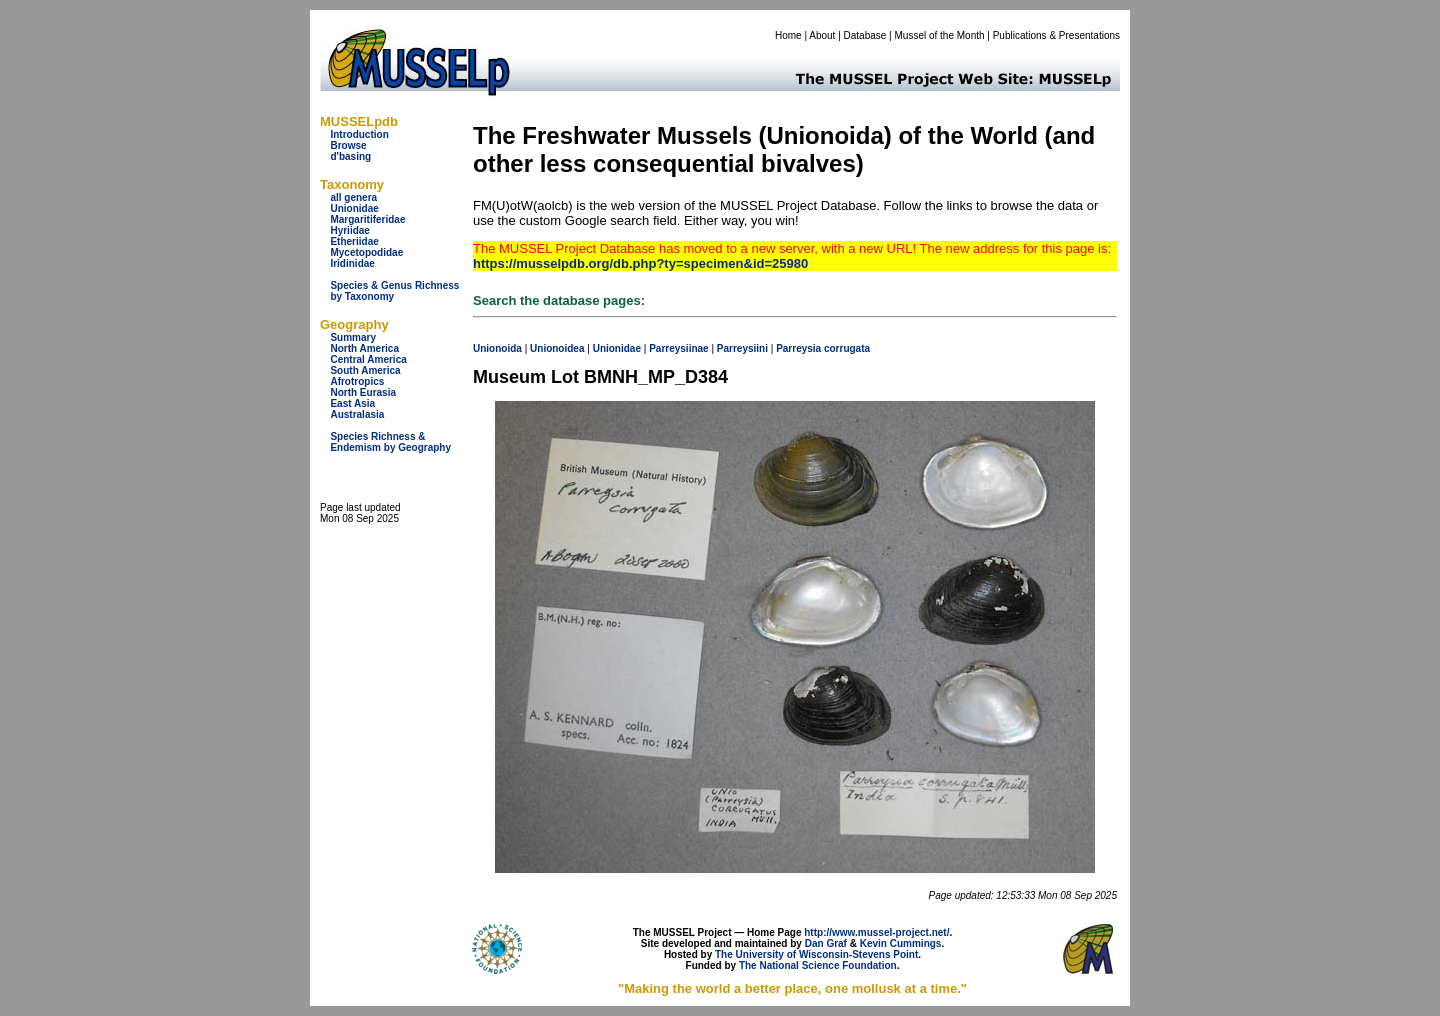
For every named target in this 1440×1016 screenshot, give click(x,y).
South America (365, 370)
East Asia (352, 403)
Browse (348, 145)
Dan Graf (826, 943)
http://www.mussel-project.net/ (876, 932)
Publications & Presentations (1056, 35)
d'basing (350, 156)
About (822, 35)
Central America (368, 359)
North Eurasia (363, 392)
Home (788, 35)
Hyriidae (349, 230)
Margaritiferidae (367, 219)
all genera (353, 197)
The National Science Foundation (818, 965)
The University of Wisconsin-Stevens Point (816, 954)
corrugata (847, 348)
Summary (353, 337)
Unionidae (354, 208)
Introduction (359, 134)
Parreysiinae (679, 348)
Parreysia (798, 348)
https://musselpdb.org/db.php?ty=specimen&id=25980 (640, 263)
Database (865, 35)
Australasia (357, 414)
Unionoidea (557, 348)
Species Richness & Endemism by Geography (390, 442)
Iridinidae (352, 263)
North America (364, 348)
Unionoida (497, 348)
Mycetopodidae (366, 252)
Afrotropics (357, 381)
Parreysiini (742, 348)
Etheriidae (354, 241)
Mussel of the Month (940, 35)
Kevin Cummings (901, 943)
